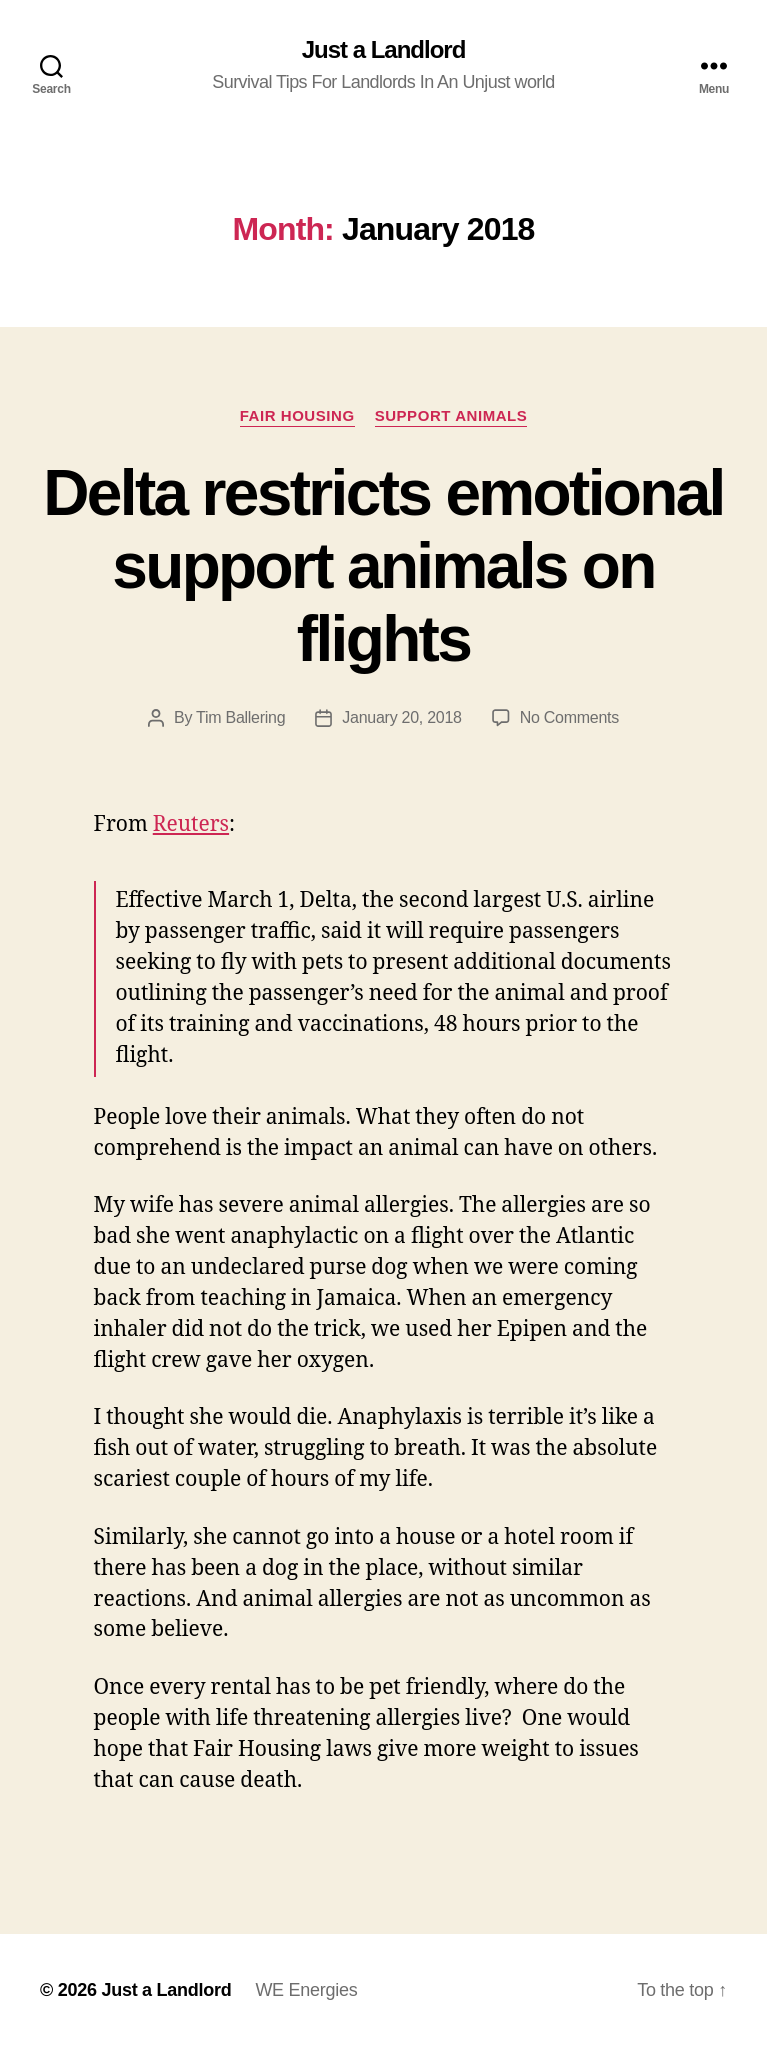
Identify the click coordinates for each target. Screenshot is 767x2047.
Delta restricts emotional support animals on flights (383, 566)
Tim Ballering (240, 717)
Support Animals (451, 415)
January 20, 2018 (401, 717)
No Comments (569, 717)
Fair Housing (297, 415)
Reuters (191, 824)
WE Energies (306, 1990)
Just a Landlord (384, 50)
